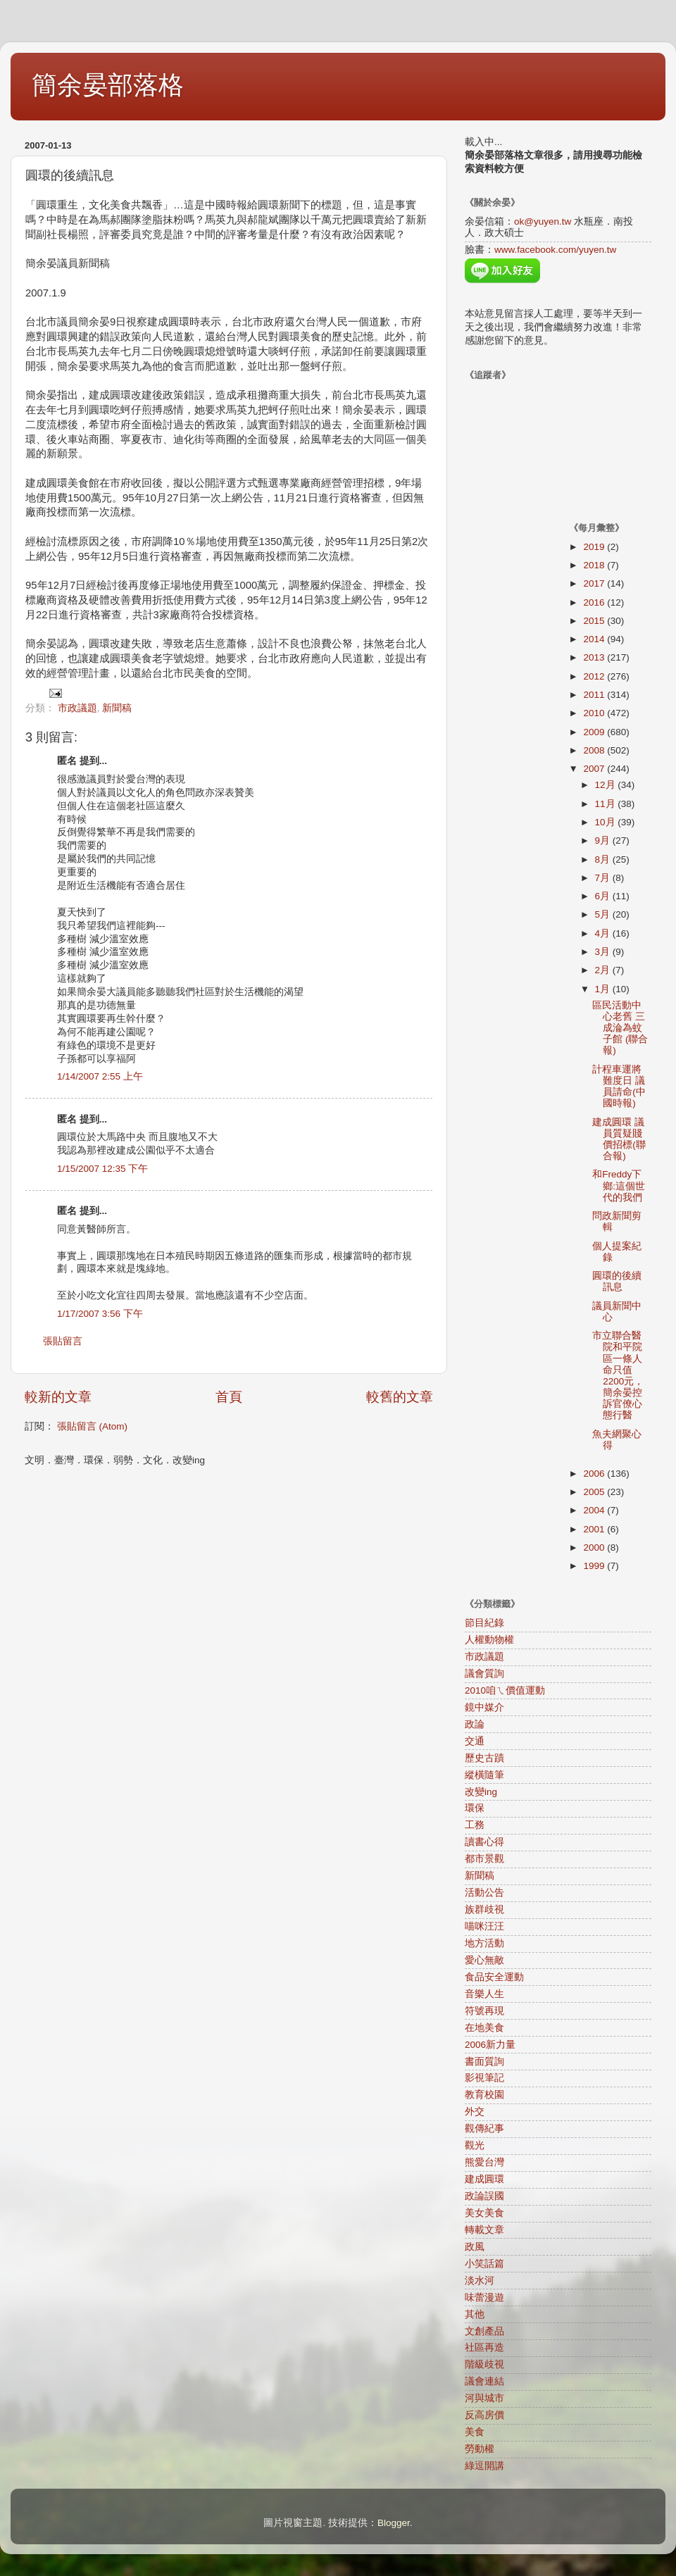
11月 (606, 804)
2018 (595, 565)
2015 (595, 620)
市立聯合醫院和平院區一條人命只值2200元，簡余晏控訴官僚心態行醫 (618, 1375)
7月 (604, 878)
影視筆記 (484, 2077)
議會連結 (484, 2381)
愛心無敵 (484, 1960)
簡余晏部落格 (108, 84)
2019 (595, 547)
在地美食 (484, 2027)
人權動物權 (489, 1639)
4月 (604, 933)
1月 (604, 989)
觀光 (474, 2145)
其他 (474, 2314)
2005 (595, 1492)
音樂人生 (484, 1994)
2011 (595, 694)
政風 (474, 2247)
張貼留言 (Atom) (92, 1426)
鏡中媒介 (484, 1707)
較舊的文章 (399, 1396)
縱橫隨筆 (484, 1775)
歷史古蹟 (484, 1758)
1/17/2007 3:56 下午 (100, 1313)
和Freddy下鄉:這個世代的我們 (618, 1185)
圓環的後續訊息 (616, 1281)
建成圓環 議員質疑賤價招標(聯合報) (619, 1139)
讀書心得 (484, 1842)
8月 (604, 859)
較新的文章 (58, 1396)
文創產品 (484, 2331)
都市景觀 (484, 1858)
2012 (595, 676)
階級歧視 (484, 2364)
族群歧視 (484, 1909)
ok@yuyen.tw (542, 221)
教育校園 (484, 2094)
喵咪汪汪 (484, 1926)
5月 (604, 914)
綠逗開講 (484, 2466)
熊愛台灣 (484, 2162)
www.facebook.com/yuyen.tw (555, 249)
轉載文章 (484, 2230)
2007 (595, 768)
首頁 (228, 1396)
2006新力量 (490, 2044)
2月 (604, 970)
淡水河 (479, 2280)
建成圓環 (484, 2179)
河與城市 (484, 2398)
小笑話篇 (484, 2263)
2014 (595, 639)
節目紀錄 (484, 1623)
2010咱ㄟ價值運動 (505, 1690)
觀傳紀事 (484, 2128)
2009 (595, 732)
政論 (474, 1724)
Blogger (393, 2523)
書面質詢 (484, 2061)
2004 (595, 1510)
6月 (604, 896)
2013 (595, 657)
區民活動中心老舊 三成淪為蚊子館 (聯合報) (620, 1028)
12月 (606, 785)
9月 (604, 840)
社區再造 (484, 2347)
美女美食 (484, 2213)
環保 (474, 1808)
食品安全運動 (494, 1977)
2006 (595, 1473)
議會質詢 (484, 1673)
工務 (474, 1825)
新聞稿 (117, 708)
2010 (595, 713)
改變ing (481, 1792)
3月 (604, 951)
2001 (595, 1529)
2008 (595, 750)
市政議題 (77, 708)
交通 (474, 1741)
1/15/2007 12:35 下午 (102, 1168)
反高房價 (484, 2415)
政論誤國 (484, 2196)
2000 (595, 1547)
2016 (595, 602)
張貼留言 (62, 1341)
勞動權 (479, 2449)
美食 (474, 2432)
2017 (595, 583)
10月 (606, 822)
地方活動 (484, 1943)
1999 (595, 1566)
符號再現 (484, 2011)
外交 (474, 2111)
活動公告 (484, 1892)
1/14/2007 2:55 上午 (100, 1076)
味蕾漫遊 (484, 2297)
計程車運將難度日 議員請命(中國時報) (619, 1086)
